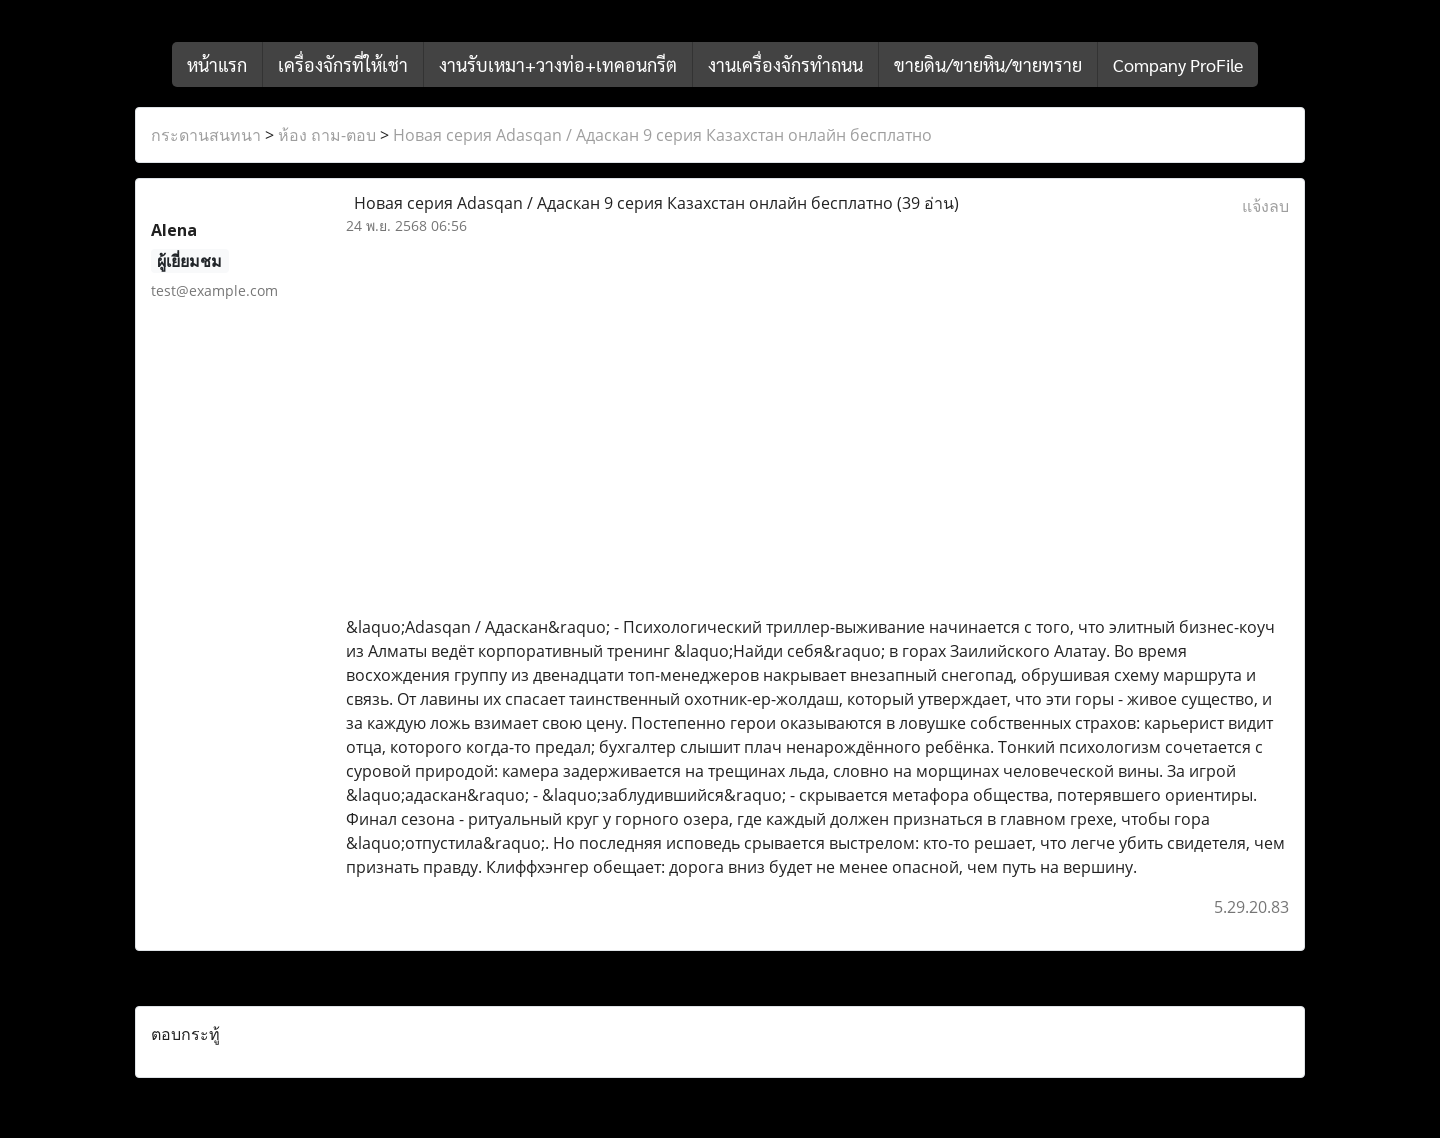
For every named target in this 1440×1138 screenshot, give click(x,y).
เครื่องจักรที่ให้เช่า (343, 64)
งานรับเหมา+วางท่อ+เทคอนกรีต (558, 64)
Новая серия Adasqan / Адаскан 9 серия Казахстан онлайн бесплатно (662, 135)
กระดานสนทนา (206, 135)
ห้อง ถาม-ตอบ (327, 135)
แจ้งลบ (1265, 206)
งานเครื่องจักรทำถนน (785, 64)
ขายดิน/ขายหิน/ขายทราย (988, 64)
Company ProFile (1178, 64)
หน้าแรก (217, 64)
